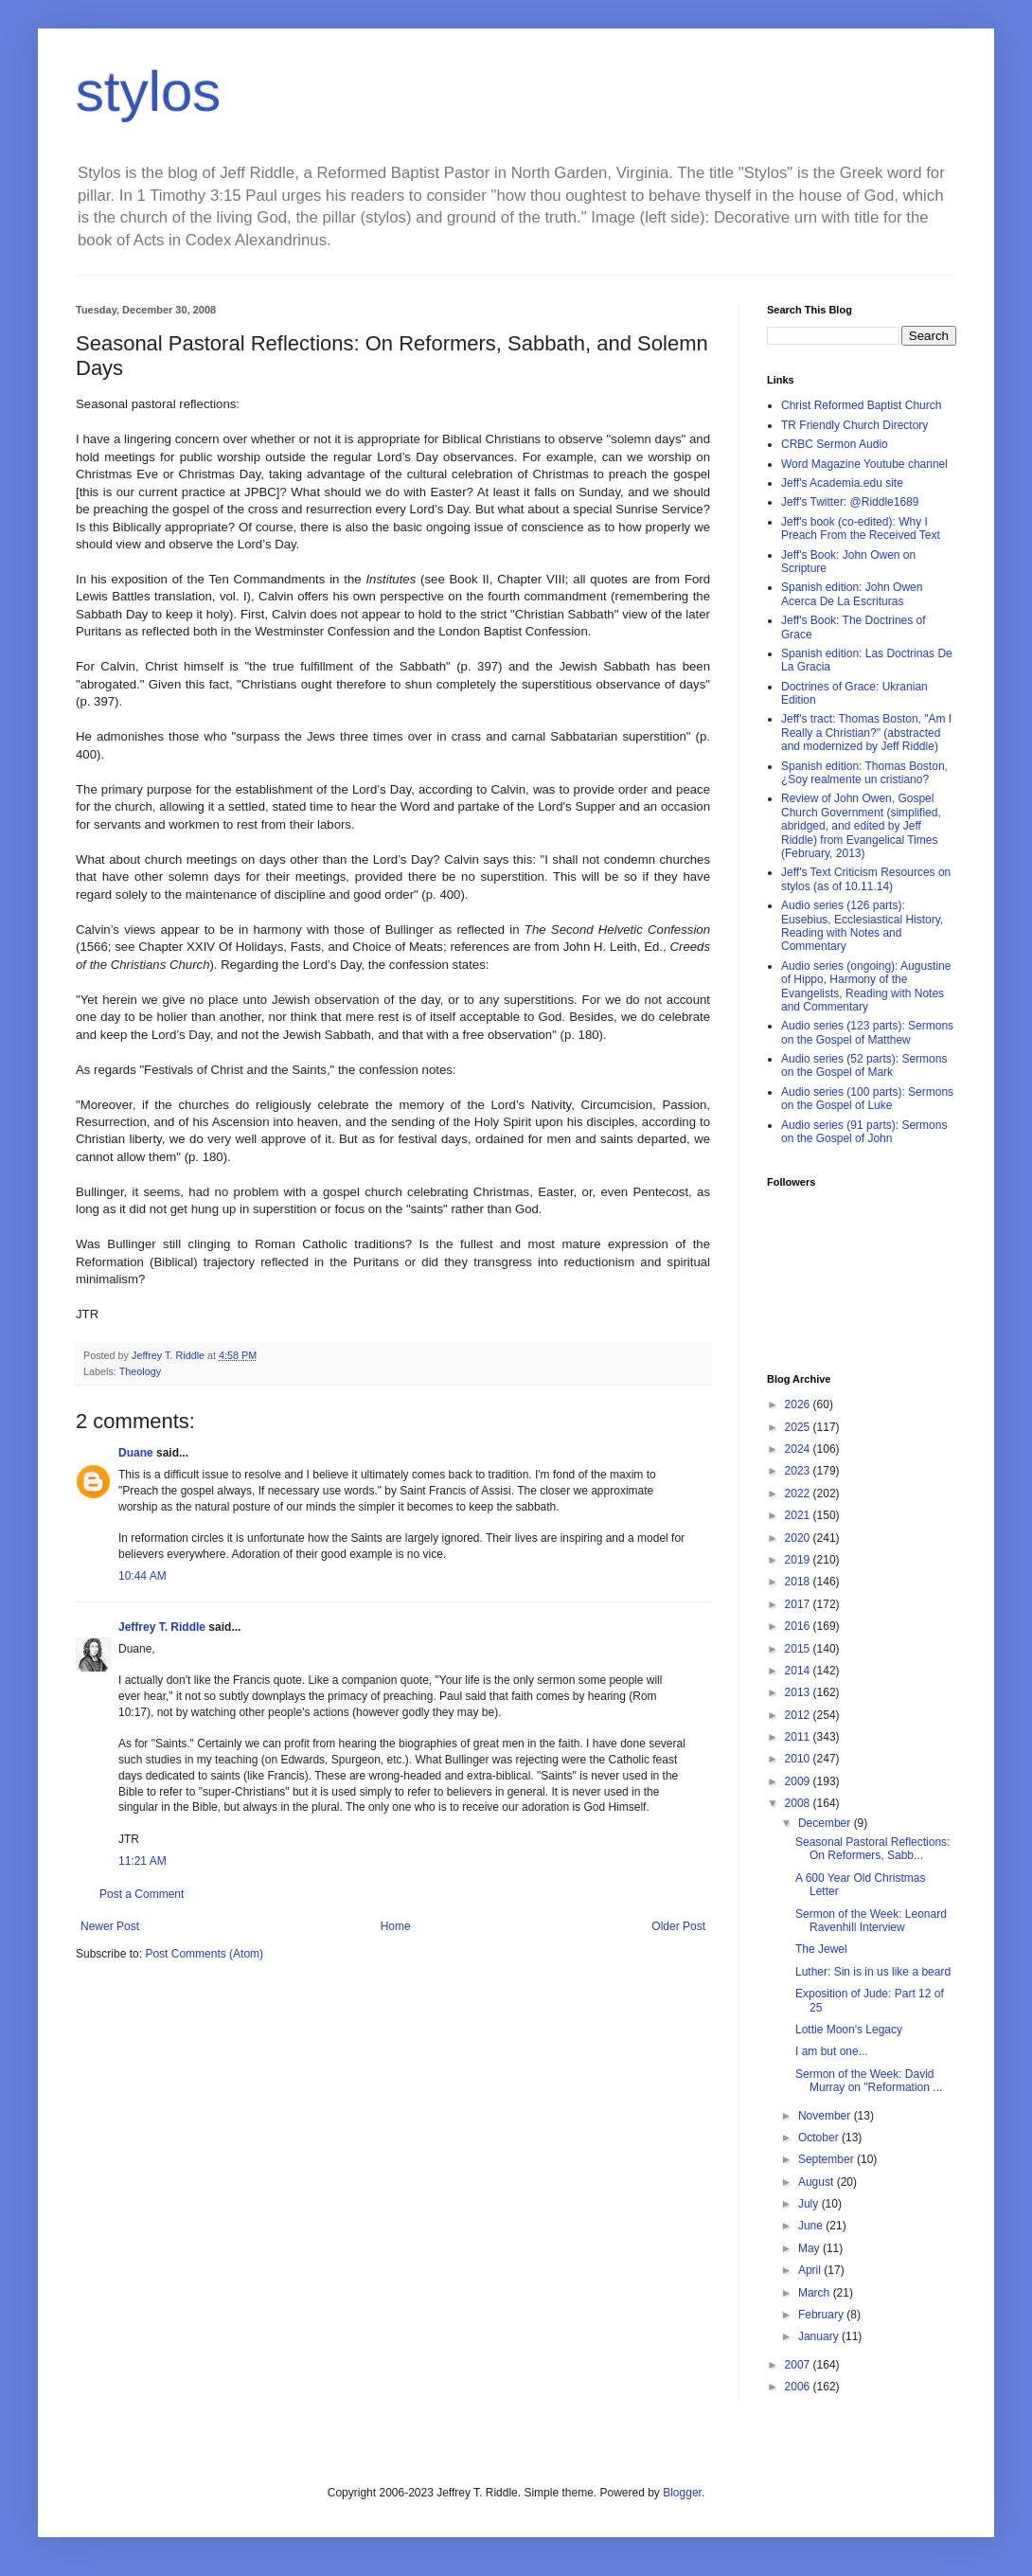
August (817, 2182)
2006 (799, 2386)
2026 (799, 1404)
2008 (799, 1803)
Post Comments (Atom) (204, 1953)
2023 (799, 1470)
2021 (799, 1515)
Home (396, 1926)
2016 (799, 1626)
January (820, 2336)
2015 (799, 1648)
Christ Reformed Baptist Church (861, 405)
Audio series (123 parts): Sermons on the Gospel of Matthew (867, 1032)
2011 (799, 1737)
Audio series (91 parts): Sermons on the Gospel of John (864, 1131)
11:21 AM (142, 1861)
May (810, 2248)
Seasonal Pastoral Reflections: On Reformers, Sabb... (872, 1848)
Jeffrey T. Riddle (161, 1627)
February (822, 2314)
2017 (799, 1604)
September (827, 2159)
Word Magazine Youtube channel (864, 464)
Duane (135, 1452)
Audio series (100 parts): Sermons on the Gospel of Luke (867, 1098)
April (811, 2270)
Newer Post (109, 1926)
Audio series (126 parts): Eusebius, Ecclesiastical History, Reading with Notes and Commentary (862, 926)
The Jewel (821, 1949)
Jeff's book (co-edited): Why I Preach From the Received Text (860, 528)
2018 (799, 1581)
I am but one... (831, 2051)
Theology (140, 1371)
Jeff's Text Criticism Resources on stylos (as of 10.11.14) (866, 879)
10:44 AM (142, 1576)
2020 (799, 1538)
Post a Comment (141, 1894)
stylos (148, 91)
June (812, 2225)
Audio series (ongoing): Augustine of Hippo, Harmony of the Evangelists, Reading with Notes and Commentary (866, 986)
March (815, 2292)
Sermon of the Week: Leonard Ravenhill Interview (871, 1920)
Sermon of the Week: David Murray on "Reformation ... (868, 2080)
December (826, 1823)
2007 (799, 2364)
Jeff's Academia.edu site (842, 483)
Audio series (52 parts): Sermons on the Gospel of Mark (864, 1065)
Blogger (682, 2492)
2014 (799, 1670)
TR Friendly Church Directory (854, 425)
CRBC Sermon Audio (834, 444)
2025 (799, 1427)
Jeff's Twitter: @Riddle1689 (849, 502)
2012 (799, 1715)
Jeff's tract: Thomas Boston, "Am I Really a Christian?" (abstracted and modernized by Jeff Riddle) (866, 732)
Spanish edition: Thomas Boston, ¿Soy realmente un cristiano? (864, 773)
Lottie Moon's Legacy (848, 2029)
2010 (799, 1758)
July (810, 2203)
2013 (799, 1692)
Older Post (678, 1926)
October (820, 2137)
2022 (799, 1493)
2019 (799, 1559)
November (826, 2115)
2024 (799, 1449)
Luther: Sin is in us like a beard (873, 1971)
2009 (799, 1781)
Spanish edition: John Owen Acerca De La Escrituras (851, 594)
